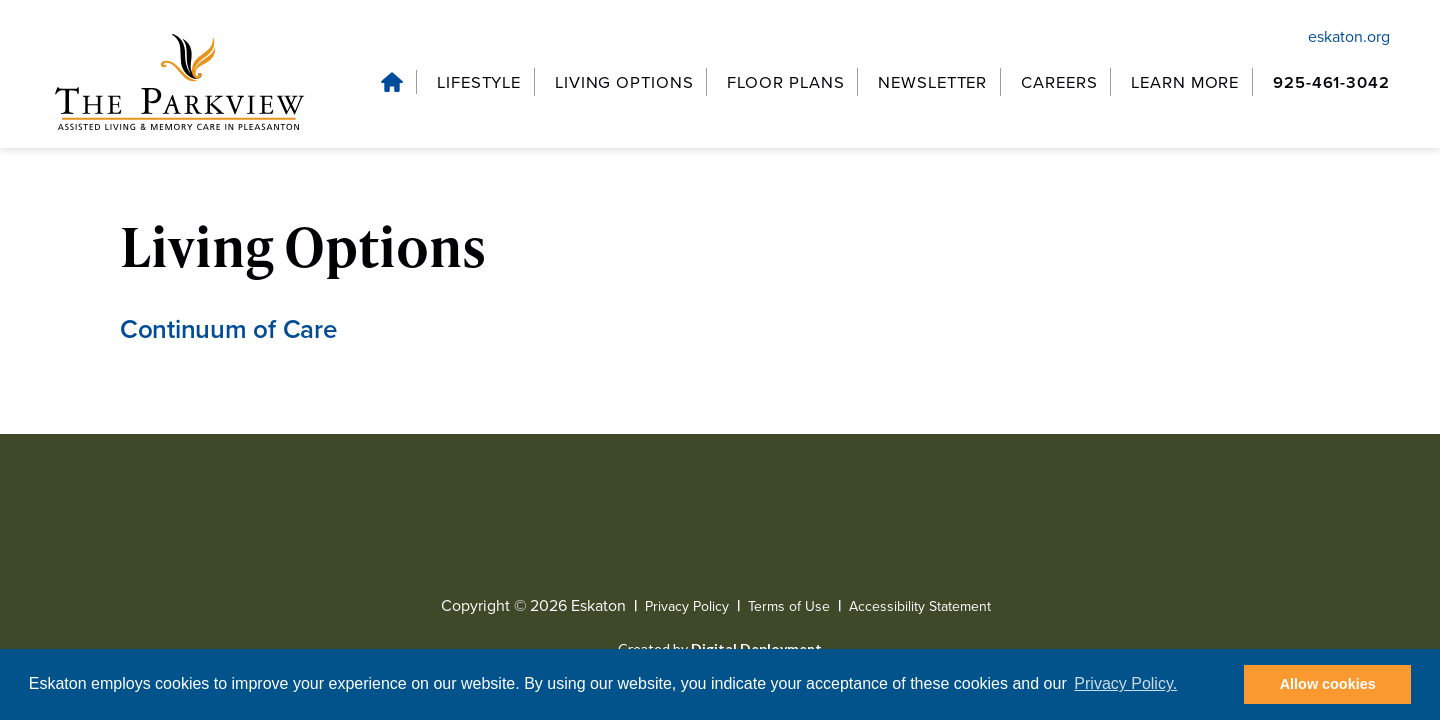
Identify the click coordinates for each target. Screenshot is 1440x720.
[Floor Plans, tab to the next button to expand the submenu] (784, 82)
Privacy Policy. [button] (1125, 683)
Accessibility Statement (920, 607)
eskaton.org (1349, 36)
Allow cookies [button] (1328, 684)
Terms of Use (789, 607)
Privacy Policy (687, 607)
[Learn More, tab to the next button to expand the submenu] (1187, 82)
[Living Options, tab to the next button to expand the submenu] (624, 82)
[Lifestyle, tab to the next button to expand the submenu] (477, 82)
